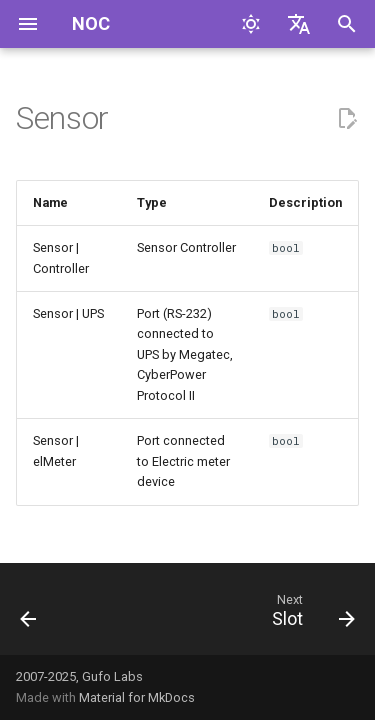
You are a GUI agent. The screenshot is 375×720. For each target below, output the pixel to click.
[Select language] (299, 24)
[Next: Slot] (310, 615)
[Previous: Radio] (29, 615)
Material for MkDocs (137, 697)
